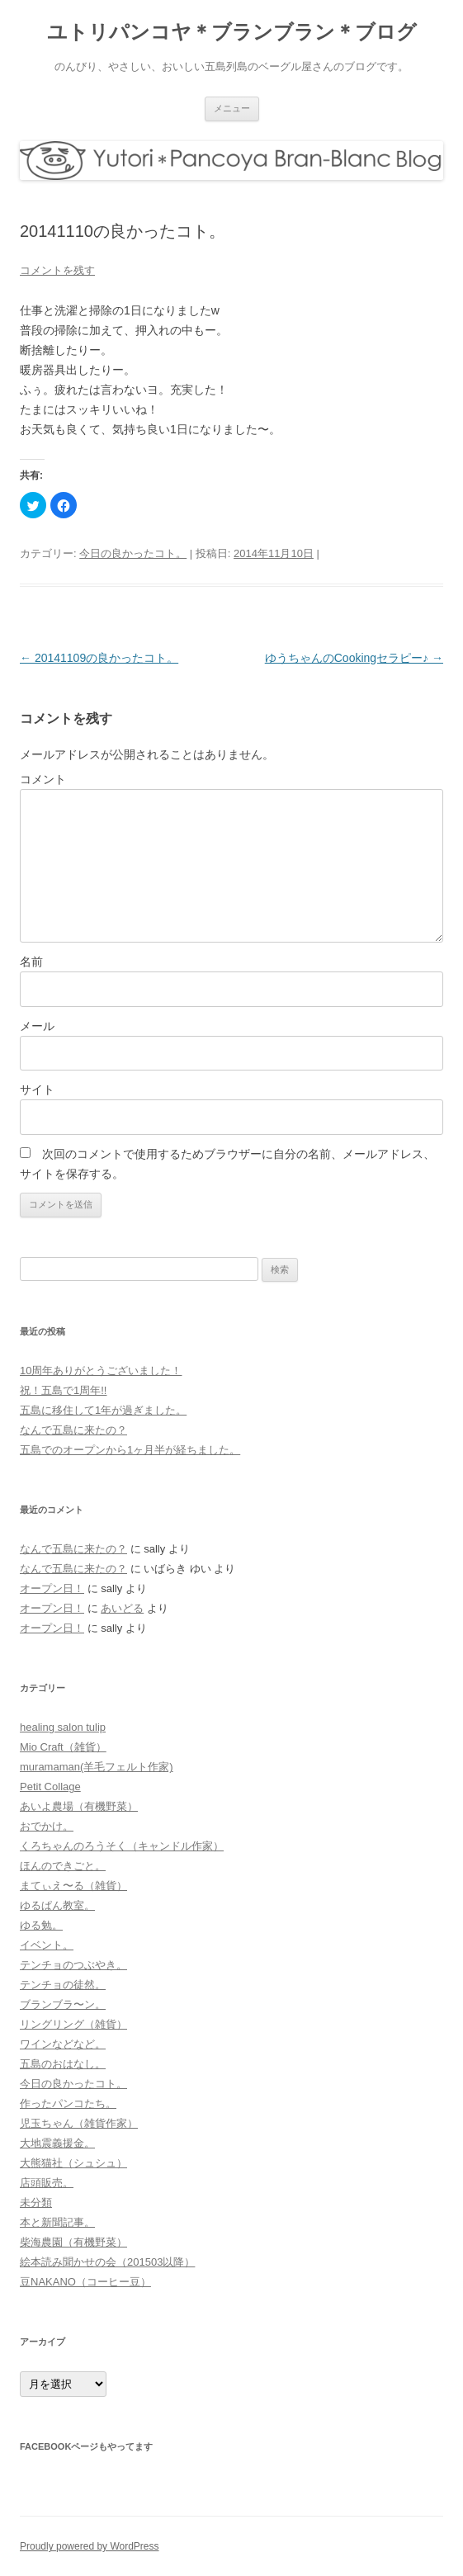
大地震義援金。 (57, 2143)
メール (37, 1026)
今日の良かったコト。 (133, 553)
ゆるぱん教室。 (57, 1905)
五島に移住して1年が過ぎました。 (103, 1410)
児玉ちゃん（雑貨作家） (79, 2123)
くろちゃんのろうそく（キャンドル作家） (122, 1846)
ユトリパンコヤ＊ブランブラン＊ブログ (232, 32)
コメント (43, 779)
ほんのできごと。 (63, 1866)
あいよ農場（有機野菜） (79, 1806)
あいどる (122, 1608)
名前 (31, 961)
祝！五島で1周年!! (63, 1390)
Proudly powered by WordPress (89, 2546)
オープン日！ (52, 1588)
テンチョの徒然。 (63, 1984)
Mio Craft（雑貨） (63, 1747)
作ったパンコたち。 (68, 2103)
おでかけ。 (46, 1826)
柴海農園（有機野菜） (73, 2242)
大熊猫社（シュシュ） (73, 2163)
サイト (37, 1089)
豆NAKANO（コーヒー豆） (85, 2282)
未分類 (36, 2202)
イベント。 (46, 1945)
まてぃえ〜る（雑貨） (73, 1885)
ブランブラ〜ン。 (63, 2004)
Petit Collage (50, 1786)
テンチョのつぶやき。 (73, 1965)
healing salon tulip (63, 1727)
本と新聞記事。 (57, 2222)
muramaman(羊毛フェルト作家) (96, 1767)
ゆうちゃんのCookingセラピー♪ (354, 657)
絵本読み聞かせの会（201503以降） (107, 2262)
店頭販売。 (46, 2183)
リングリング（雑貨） (73, 2024)
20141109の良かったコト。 (99, 657)
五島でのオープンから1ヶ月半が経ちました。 (130, 1450)
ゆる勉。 (41, 1925)
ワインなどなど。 (63, 2044)
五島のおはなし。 (63, 2064)
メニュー (232, 108)
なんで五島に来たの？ (73, 1430)
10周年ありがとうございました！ (101, 1370)
